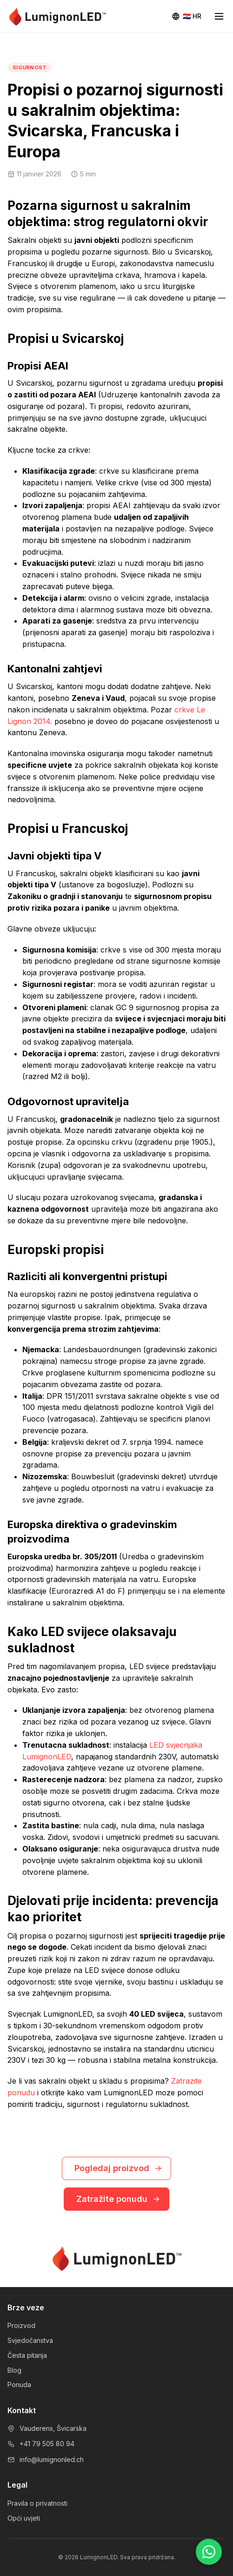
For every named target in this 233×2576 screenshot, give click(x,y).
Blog (14, 2370)
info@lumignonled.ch (52, 2459)
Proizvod (21, 2325)
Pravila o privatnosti (37, 2503)
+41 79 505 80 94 (47, 2444)
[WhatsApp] (209, 2552)
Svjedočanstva (30, 2340)
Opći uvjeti (23, 2518)
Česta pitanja (27, 2355)
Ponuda (19, 2384)
